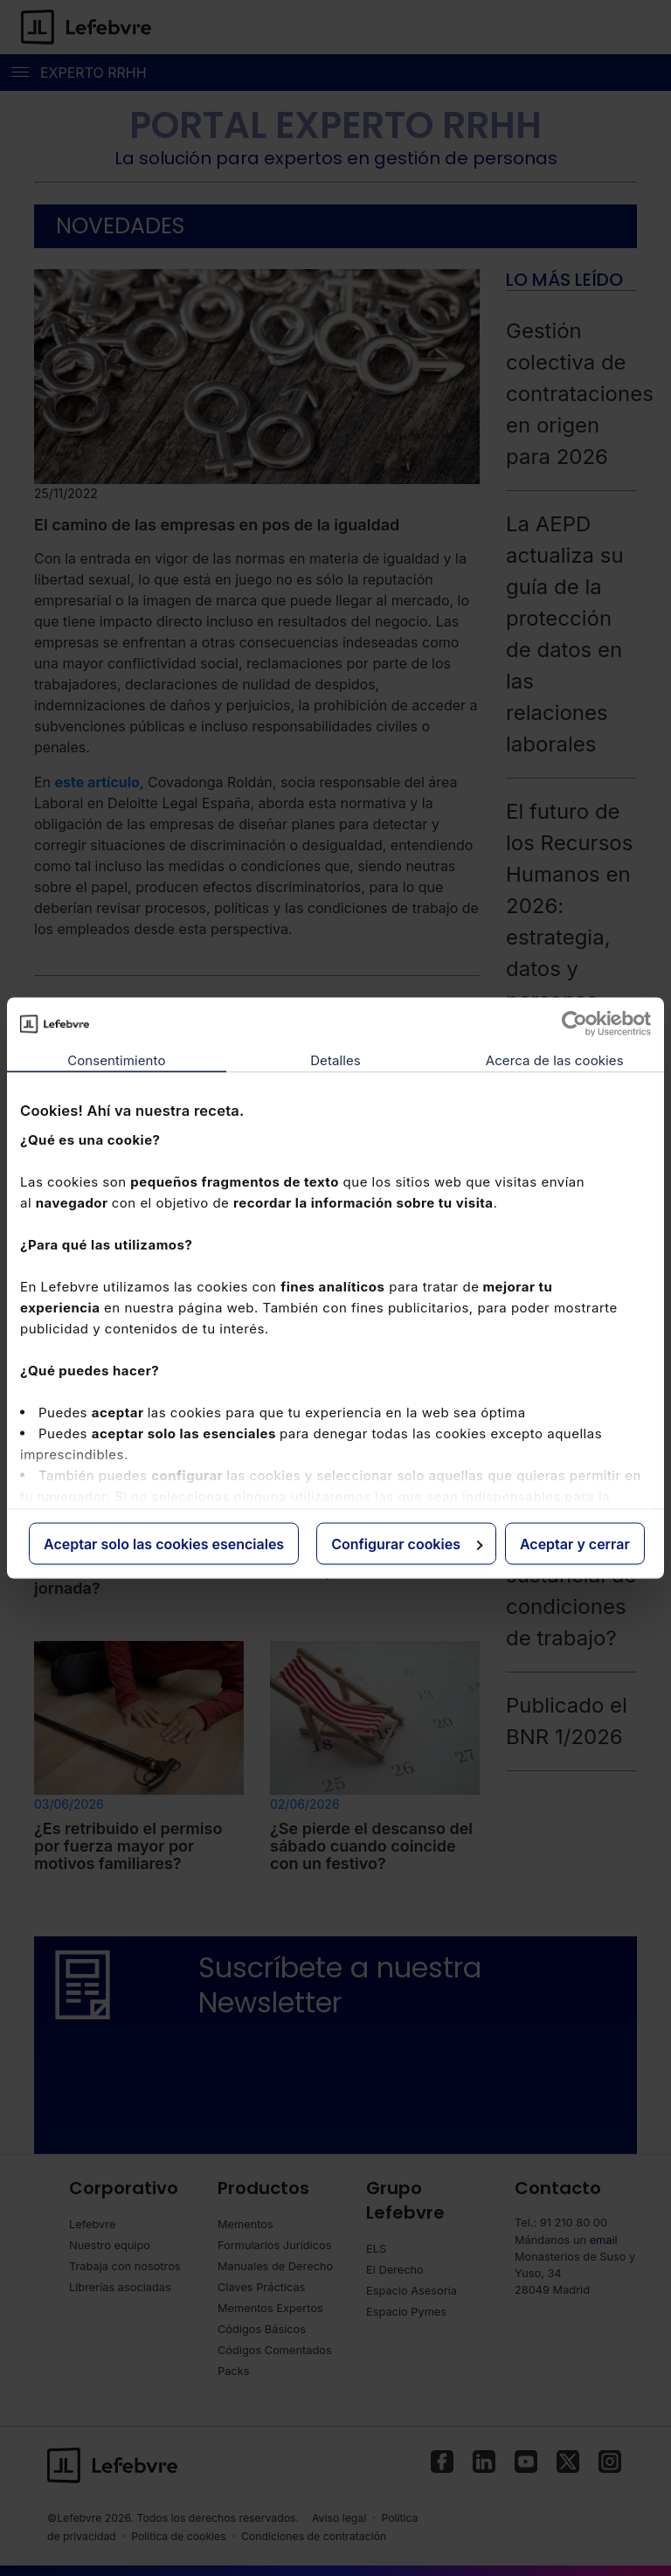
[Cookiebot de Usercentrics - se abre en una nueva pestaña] (574, 1024)
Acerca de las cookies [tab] (555, 1060)
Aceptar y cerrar (575, 1544)
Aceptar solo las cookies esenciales (164, 1544)
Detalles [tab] (335, 1060)
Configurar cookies (406, 1544)
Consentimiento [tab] (116, 1060)
